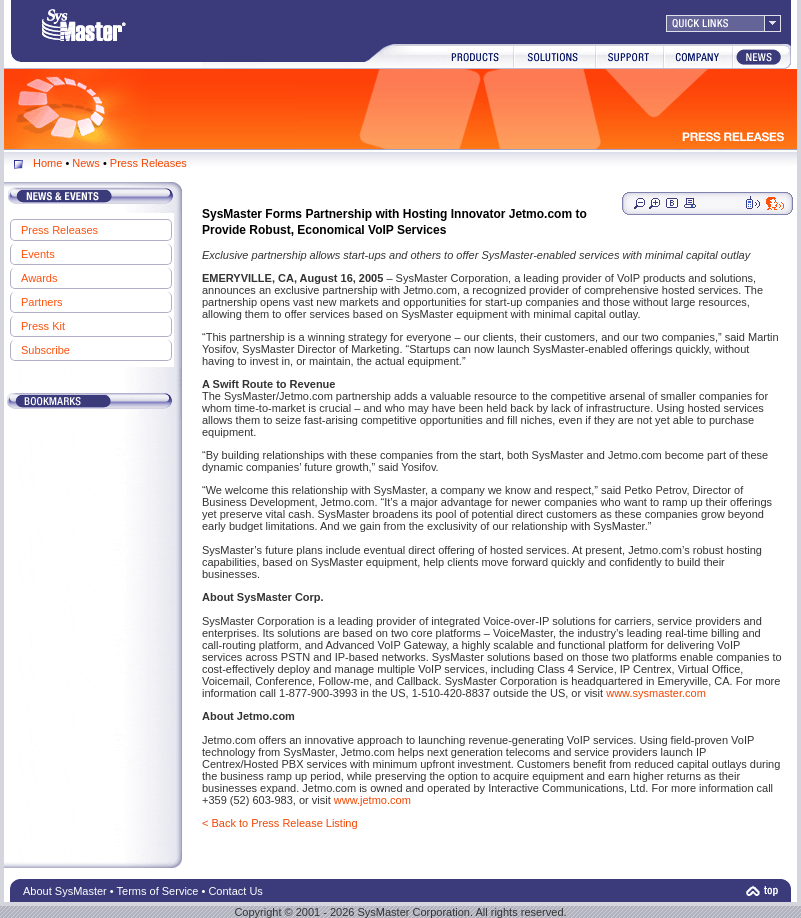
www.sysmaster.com (656, 693)
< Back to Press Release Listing (280, 823)
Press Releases (148, 163)
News (87, 163)
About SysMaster (65, 891)
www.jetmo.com (372, 800)
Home (47, 163)
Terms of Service (158, 891)
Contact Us (235, 891)
